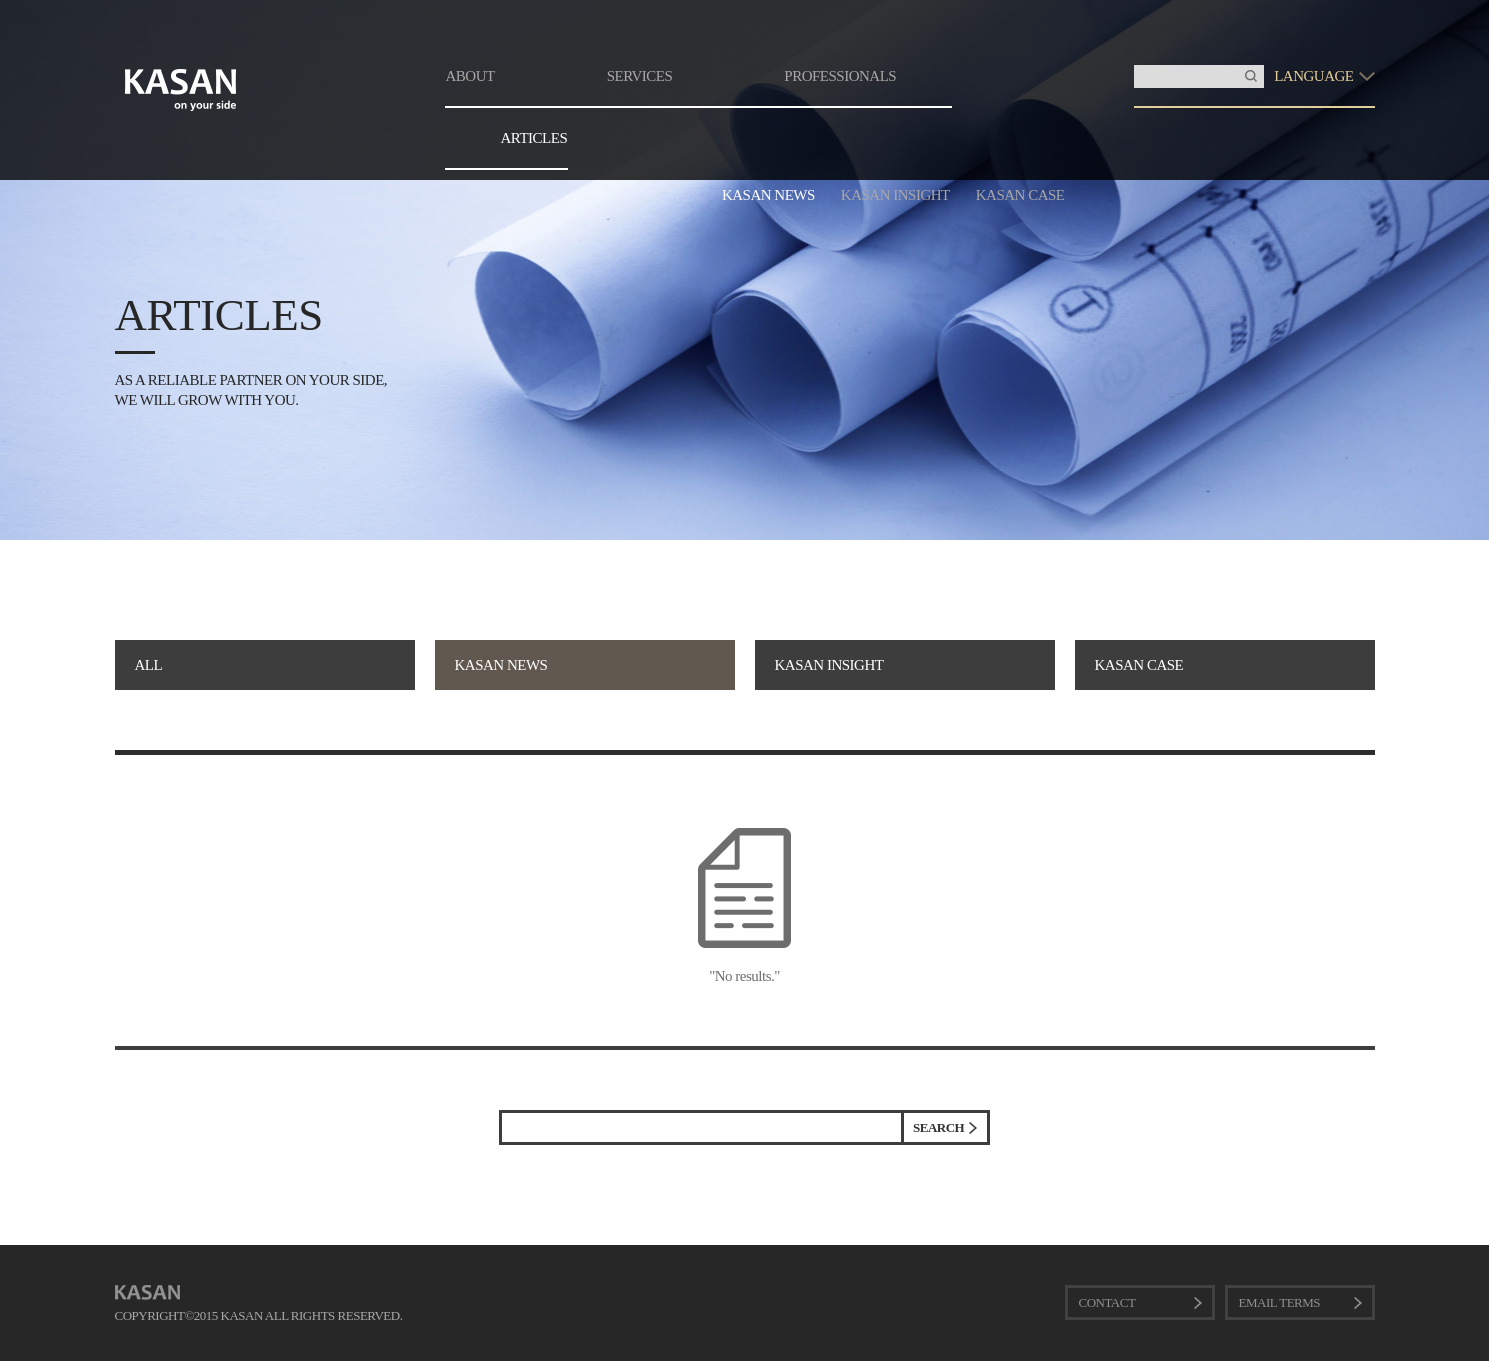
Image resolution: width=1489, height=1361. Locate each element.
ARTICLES (534, 138)
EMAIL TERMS (1280, 1302)
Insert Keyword (1134, 65)
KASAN (147, 1292)
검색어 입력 (502, 1113)
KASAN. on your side (181, 90)
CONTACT (1107, 1302)
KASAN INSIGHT (895, 195)
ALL (149, 665)
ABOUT (470, 76)
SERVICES (640, 76)
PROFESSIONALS (840, 76)
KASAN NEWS (768, 195)
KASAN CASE (1020, 195)
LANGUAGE (1313, 76)
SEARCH (938, 1127)
